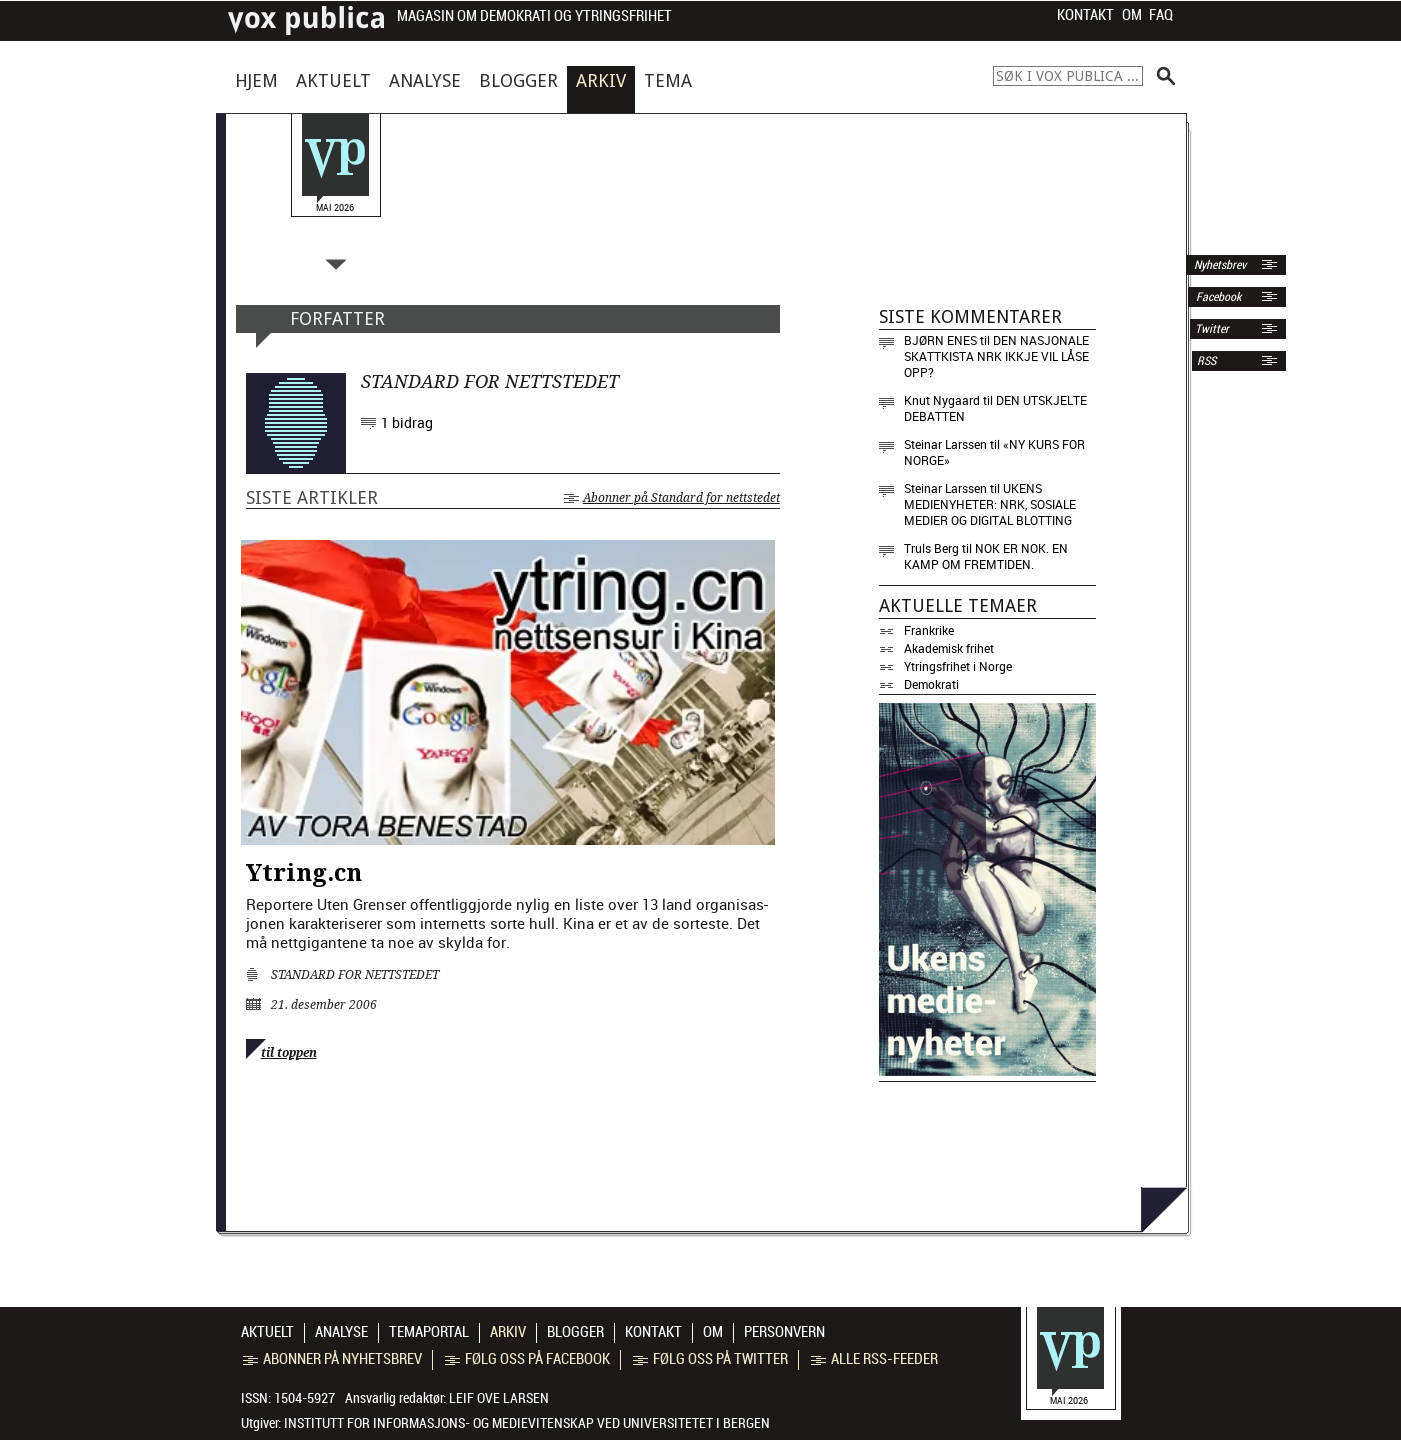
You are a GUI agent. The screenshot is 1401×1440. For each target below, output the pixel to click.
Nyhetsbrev (1218, 265)
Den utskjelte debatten (995, 408)
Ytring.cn (304, 873)
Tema (668, 80)
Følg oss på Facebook (527, 1359)
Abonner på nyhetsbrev (332, 1359)
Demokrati (931, 684)
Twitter (1212, 329)
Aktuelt (333, 80)
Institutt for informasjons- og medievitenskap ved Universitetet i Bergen (527, 1423)
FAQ (1161, 15)
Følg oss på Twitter (710, 1359)
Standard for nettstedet (355, 975)
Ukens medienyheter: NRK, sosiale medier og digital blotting (990, 504)
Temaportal (429, 1332)
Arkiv (601, 80)
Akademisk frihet (949, 648)
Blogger (518, 80)
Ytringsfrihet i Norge (958, 666)
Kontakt (1085, 15)
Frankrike (929, 630)
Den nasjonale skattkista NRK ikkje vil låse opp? (996, 356)
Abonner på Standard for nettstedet (672, 498)
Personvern (784, 1332)
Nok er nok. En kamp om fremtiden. (986, 556)
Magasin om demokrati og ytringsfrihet (534, 16)
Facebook (1217, 297)
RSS (1206, 361)
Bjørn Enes (940, 340)
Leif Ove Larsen (499, 1398)
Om (1132, 15)
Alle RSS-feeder (874, 1359)
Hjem (256, 80)
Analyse (425, 80)
